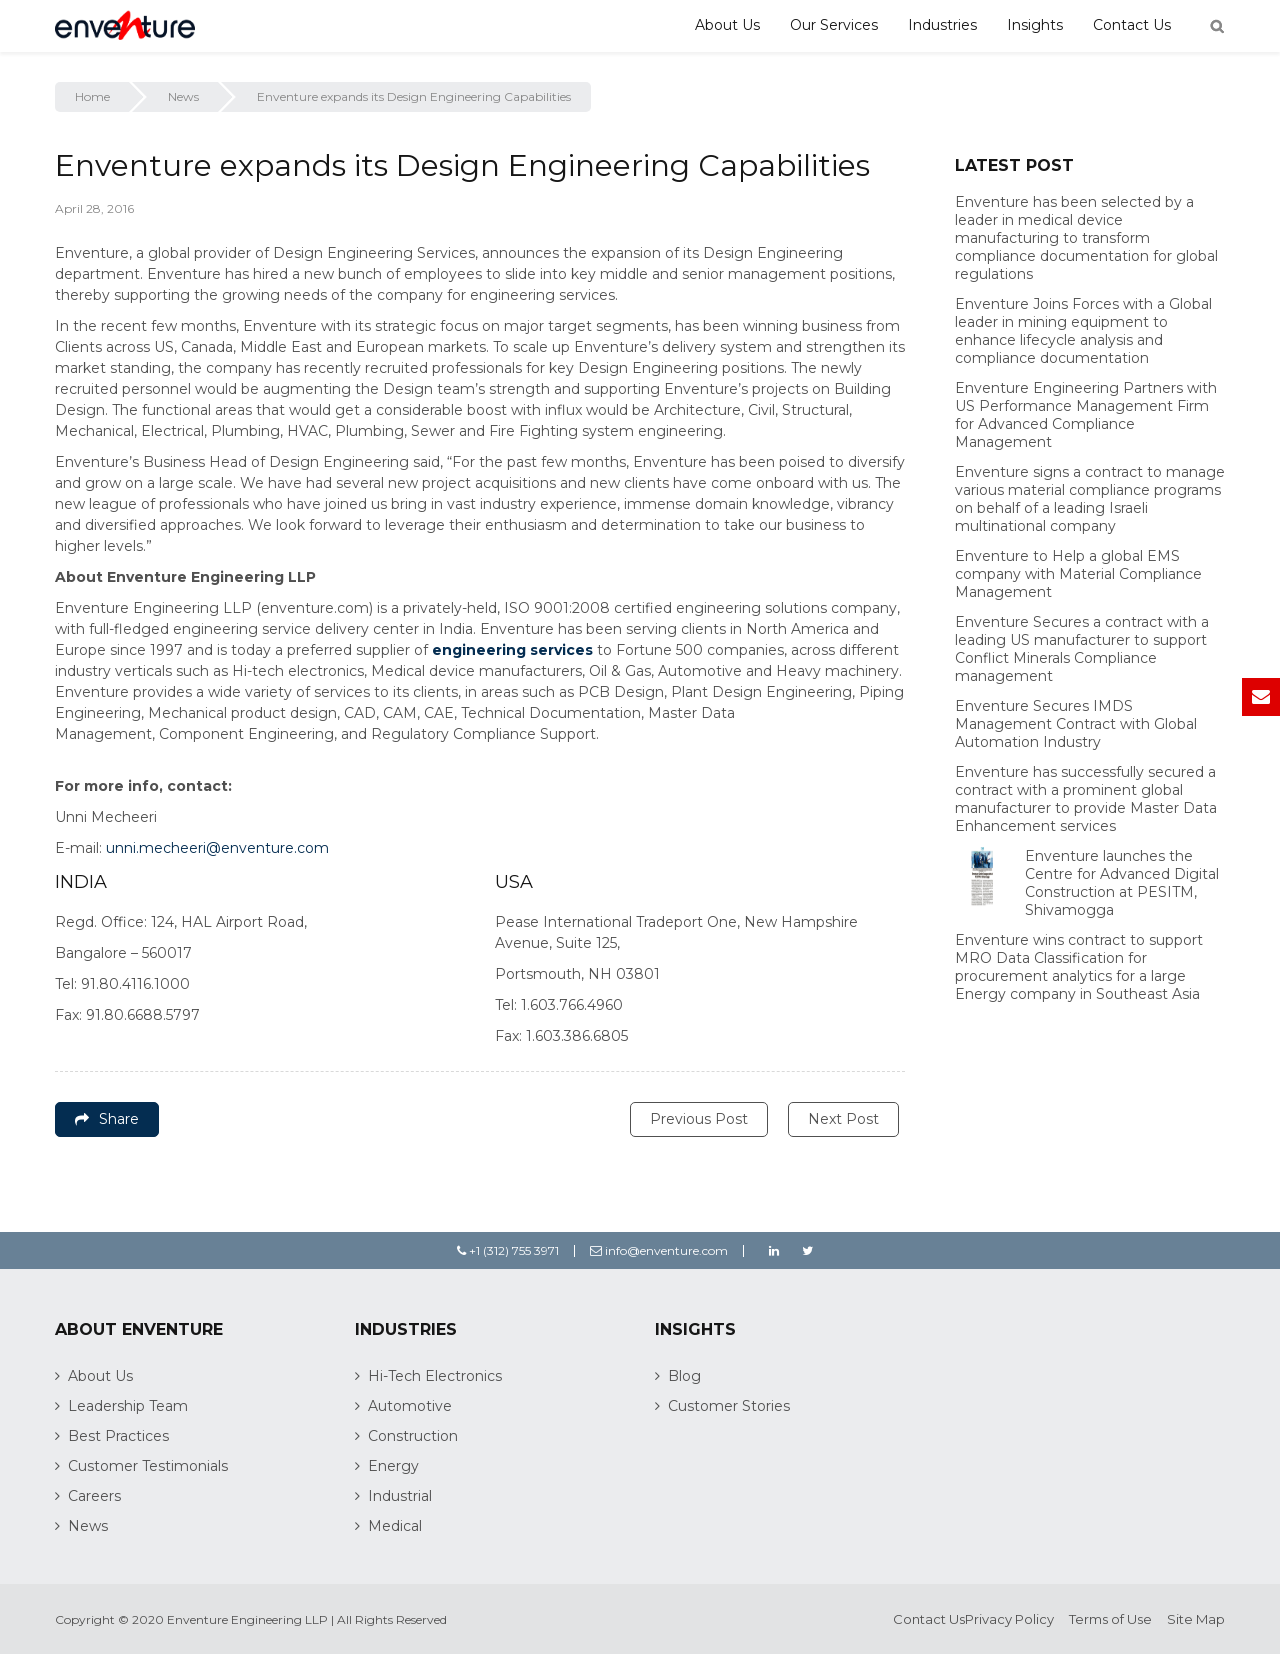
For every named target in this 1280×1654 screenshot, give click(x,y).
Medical (395, 1526)
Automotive (410, 1406)
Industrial (400, 1496)
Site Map (1196, 1619)
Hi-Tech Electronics (435, 1376)
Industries (942, 25)
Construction (413, 1436)
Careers (94, 1496)
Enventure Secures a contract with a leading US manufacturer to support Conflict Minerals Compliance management (1082, 649)
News (183, 96)
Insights (1035, 25)
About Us (727, 25)
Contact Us (1132, 25)
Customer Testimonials (148, 1466)
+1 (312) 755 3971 (508, 1250)
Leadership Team (128, 1406)
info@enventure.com (659, 1250)
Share (107, 1119)
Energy (393, 1466)
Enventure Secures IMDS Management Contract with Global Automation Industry (1076, 724)
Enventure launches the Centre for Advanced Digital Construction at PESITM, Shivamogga (1122, 883)
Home (92, 96)
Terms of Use (1110, 1619)
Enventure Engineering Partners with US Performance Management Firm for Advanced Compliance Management (1086, 415)
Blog (684, 1376)
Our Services (834, 25)
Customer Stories (729, 1406)
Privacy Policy (1009, 1619)
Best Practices (118, 1436)
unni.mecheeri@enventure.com (217, 848)
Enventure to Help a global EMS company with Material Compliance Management (1078, 574)
